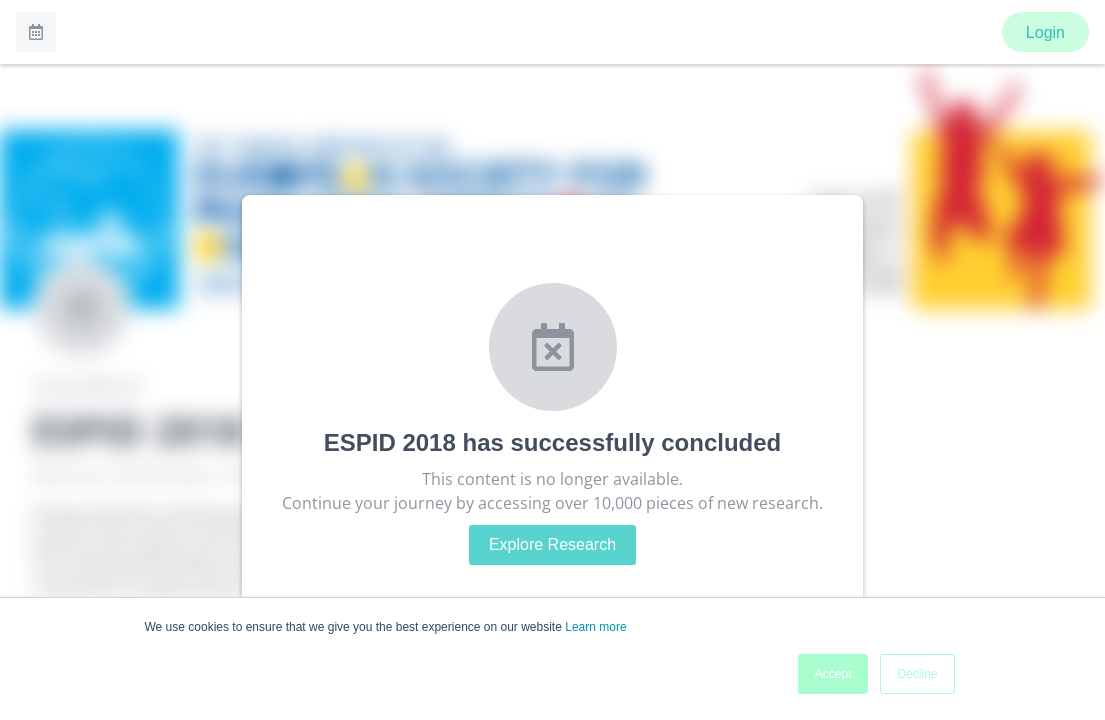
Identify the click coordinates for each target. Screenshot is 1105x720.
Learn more (595, 627)
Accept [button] (833, 674)
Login (1045, 32)
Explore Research (552, 544)
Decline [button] (917, 674)
